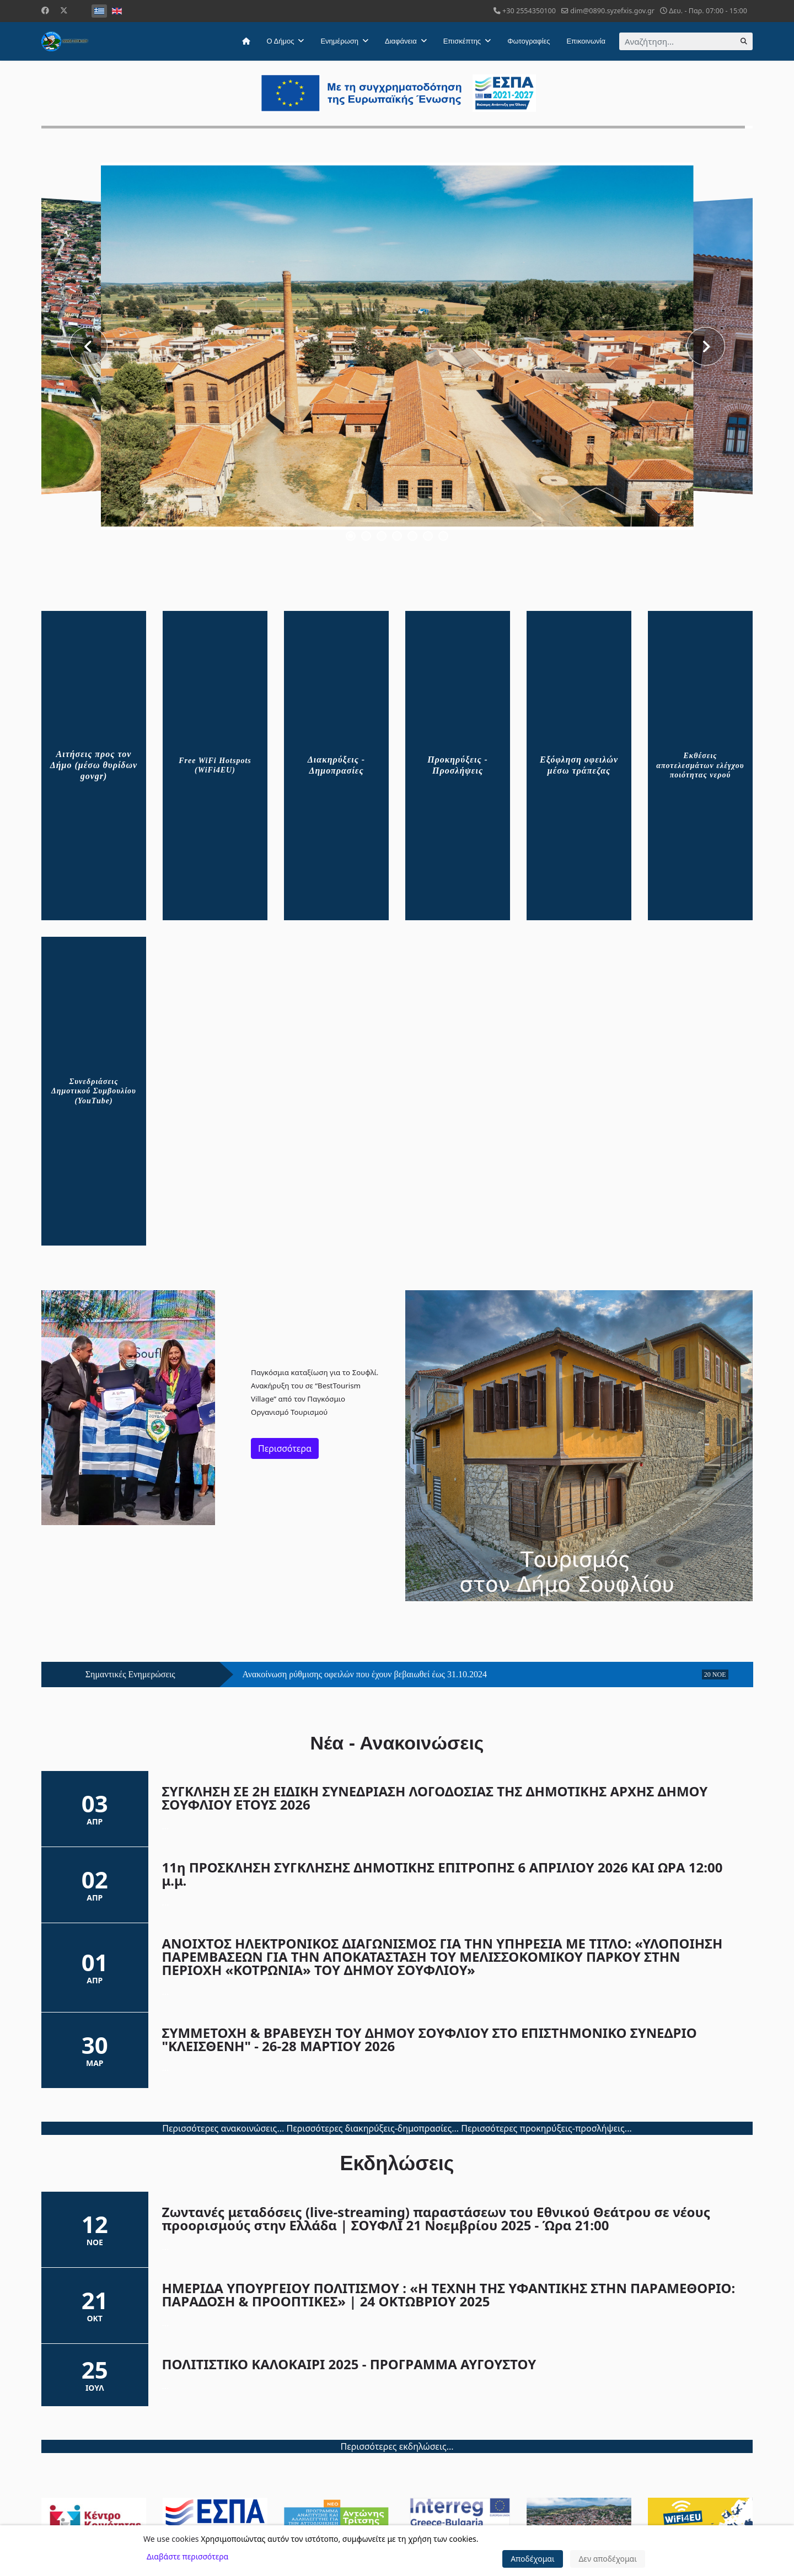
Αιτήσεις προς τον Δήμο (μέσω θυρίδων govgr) (93, 765)
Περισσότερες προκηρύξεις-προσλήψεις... (546, 2128)
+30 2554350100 (529, 10)
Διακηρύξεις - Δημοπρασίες (336, 765)
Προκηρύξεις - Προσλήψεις (457, 765)
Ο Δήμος (280, 41)
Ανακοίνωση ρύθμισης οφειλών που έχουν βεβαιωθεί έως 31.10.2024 (365, 1674)
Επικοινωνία (585, 41)
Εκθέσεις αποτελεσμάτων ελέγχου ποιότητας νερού (700, 765)
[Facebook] (45, 10)
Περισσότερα (285, 1448)
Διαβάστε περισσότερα (187, 2556)
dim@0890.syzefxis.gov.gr (612, 10)
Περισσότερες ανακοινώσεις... (223, 2128)
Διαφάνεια (401, 41)
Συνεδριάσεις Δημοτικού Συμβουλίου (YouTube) (93, 1091)
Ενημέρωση (339, 41)
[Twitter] (64, 10)
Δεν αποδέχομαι (607, 2558)
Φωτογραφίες (528, 41)
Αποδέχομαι (533, 2558)
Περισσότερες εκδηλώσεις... (396, 2446)
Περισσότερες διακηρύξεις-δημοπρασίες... (372, 2128)
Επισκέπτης (462, 41)
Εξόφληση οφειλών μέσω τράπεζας (579, 765)
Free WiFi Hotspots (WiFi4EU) (215, 765)
